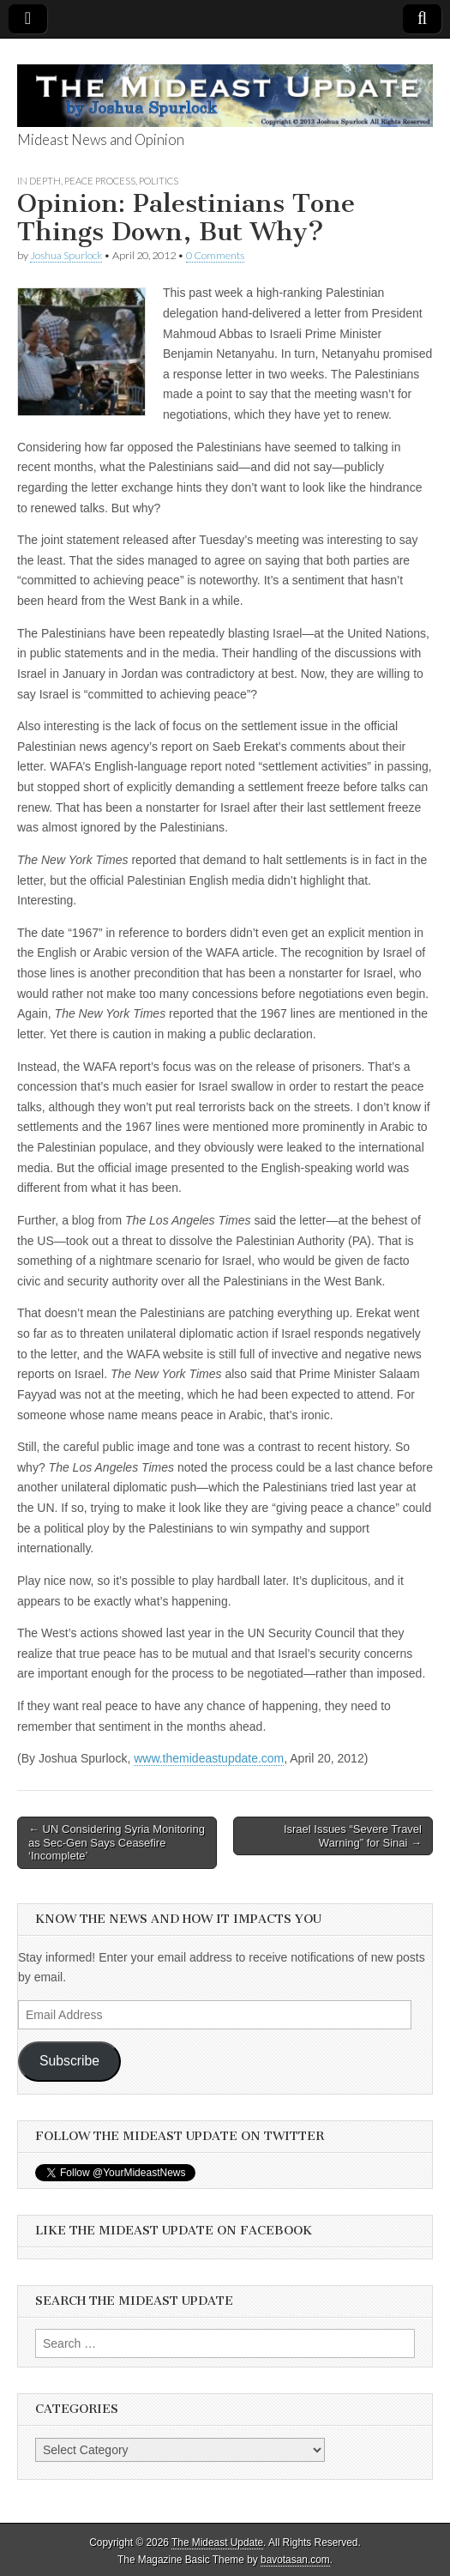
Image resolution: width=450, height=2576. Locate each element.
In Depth (39, 180)
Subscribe (69, 2060)
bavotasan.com (295, 2560)
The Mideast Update (217, 2543)
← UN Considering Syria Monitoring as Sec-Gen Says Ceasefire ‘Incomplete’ (116, 1842)
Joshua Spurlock (66, 255)
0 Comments (215, 255)
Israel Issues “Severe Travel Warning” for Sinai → (353, 1836)
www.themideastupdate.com (209, 1758)
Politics (158, 180)
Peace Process (99, 180)
